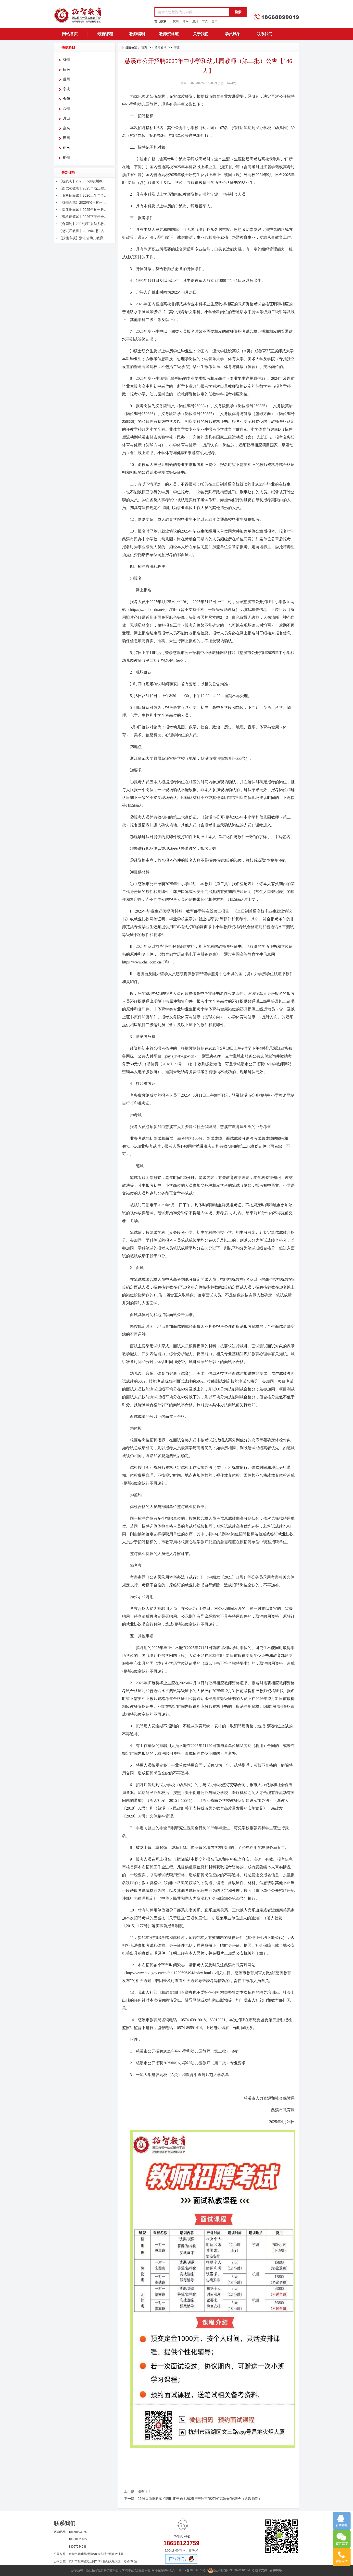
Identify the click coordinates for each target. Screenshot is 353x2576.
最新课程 (105, 34)
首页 (144, 47)
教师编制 (137, 34)
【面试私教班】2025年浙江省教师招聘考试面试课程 (84, 188)
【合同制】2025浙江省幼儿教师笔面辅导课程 (84, 224)
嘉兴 (66, 128)
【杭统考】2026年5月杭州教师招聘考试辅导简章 (84, 181)
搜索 (238, 12)
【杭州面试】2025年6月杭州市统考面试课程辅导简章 (84, 202)
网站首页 (70, 34)
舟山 (66, 118)
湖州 (66, 138)
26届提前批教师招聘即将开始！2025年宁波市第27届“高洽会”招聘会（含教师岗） (200, 2499)
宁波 (205, 21)
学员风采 (232, 34)
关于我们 (201, 34)
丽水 (66, 148)
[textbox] (191, 12)
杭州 (176, 21)
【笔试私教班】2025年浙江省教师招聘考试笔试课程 (84, 231)
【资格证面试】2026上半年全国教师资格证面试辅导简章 (84, 195)
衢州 (66, 157)
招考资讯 (160, 47)
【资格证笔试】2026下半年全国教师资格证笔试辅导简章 (84, 217)
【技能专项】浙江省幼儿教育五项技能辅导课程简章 (84, 238)
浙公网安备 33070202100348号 (231, 2570)
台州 (66, 108)
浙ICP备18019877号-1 (193, 2570)
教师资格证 (169, 34)
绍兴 (186, 21)
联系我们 (264, 34)
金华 (214, 21)
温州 (195, 21)
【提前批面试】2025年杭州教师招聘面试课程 (84, 210)
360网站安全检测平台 (136, 2570)
